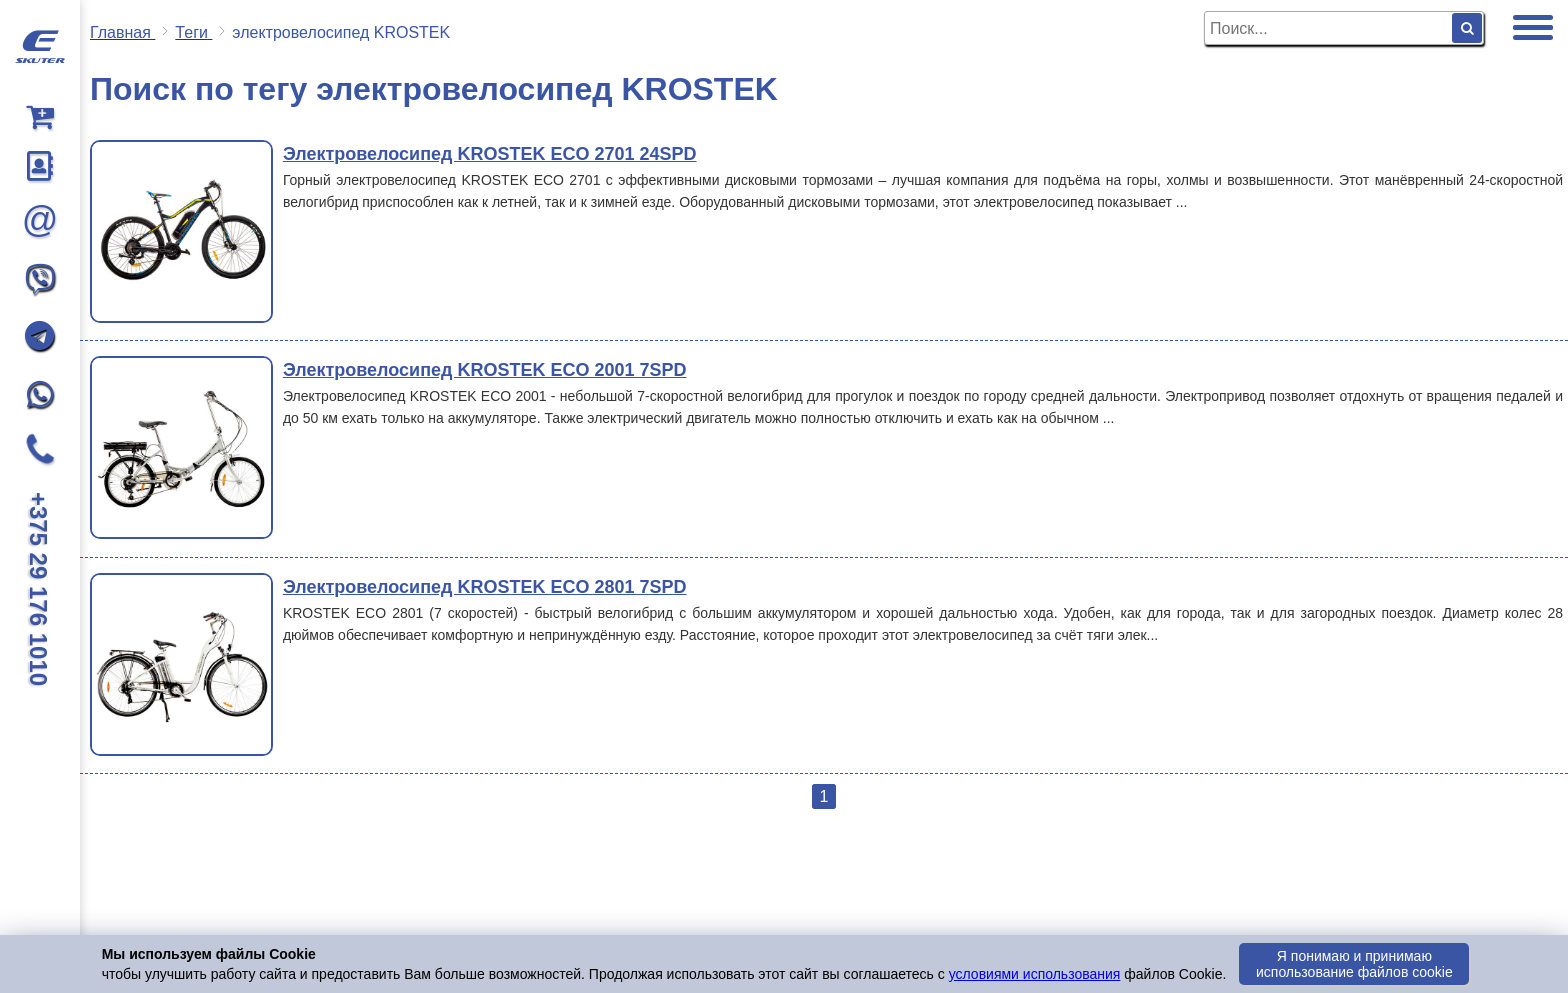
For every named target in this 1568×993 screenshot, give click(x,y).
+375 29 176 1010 (38, 589)
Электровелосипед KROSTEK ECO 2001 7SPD (485, 370)
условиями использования (1035, 974)
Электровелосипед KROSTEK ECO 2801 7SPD (485, 587)
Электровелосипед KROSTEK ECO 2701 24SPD (490, 154)
